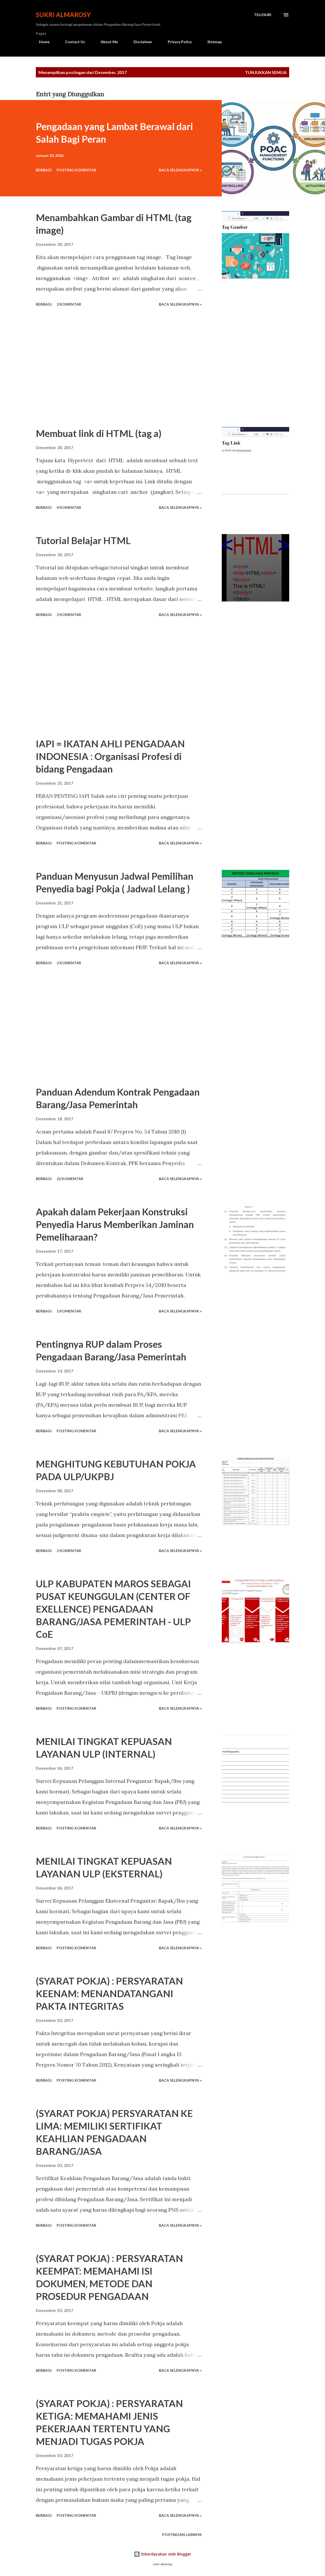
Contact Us (72, 41)
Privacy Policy (177, 41)
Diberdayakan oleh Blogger (162, 2554)
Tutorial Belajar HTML (83, 540)
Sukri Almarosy (63, 14)
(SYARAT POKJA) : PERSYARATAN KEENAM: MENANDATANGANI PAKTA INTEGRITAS (109, 1993)
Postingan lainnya (182, 2534)
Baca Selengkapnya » (180, 170)
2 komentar (69, 304)
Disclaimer (139, 41)
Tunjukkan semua (266, 72)
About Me (106, 41)
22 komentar (70, 1178)
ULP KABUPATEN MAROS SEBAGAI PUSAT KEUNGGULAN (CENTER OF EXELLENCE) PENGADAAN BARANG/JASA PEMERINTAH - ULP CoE (113, 1609)
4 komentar (69, 507)
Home (41, 41)
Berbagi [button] (44, 170)
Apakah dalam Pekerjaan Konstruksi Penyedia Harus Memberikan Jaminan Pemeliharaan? (115, 1224)
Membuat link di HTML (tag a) (98, 433)
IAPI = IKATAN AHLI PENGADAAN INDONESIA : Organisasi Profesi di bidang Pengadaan (110, 756)
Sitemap (211, 41)
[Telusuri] (262, 15)
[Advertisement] (125, 368)
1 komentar (69, 1311)
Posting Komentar (76, 170)
